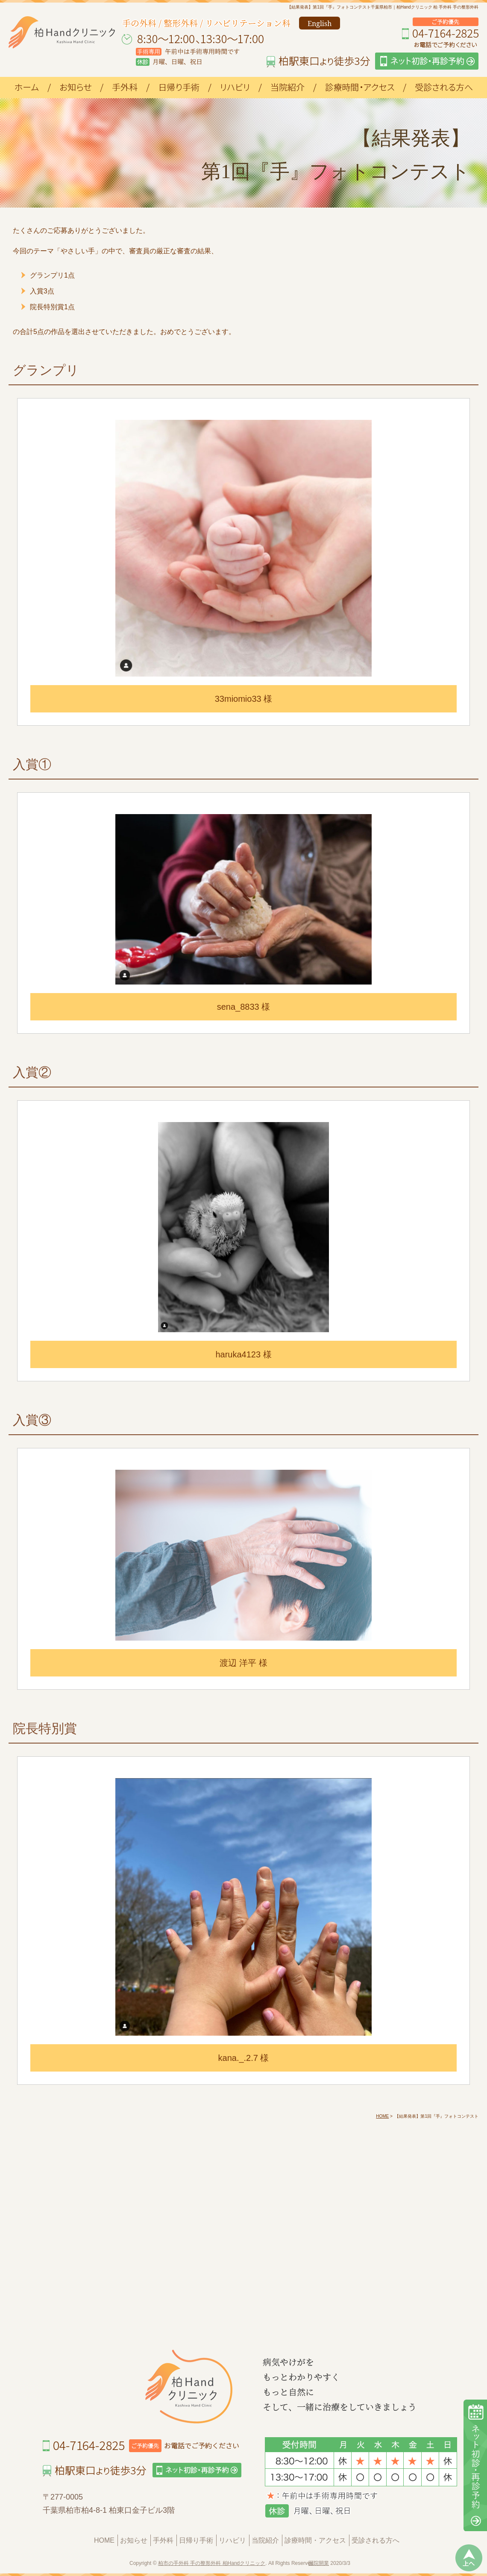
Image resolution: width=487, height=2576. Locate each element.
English (320, 23)
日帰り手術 (196, 2540)
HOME (104, 2540)
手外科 (163, 2540)
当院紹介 (265, 2540)
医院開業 (318, 2563)
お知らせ (133, 2540)
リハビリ (232, 2540)
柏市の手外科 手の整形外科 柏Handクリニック (211, 2563)
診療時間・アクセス (315, 2540)
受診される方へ (375, 2540)
